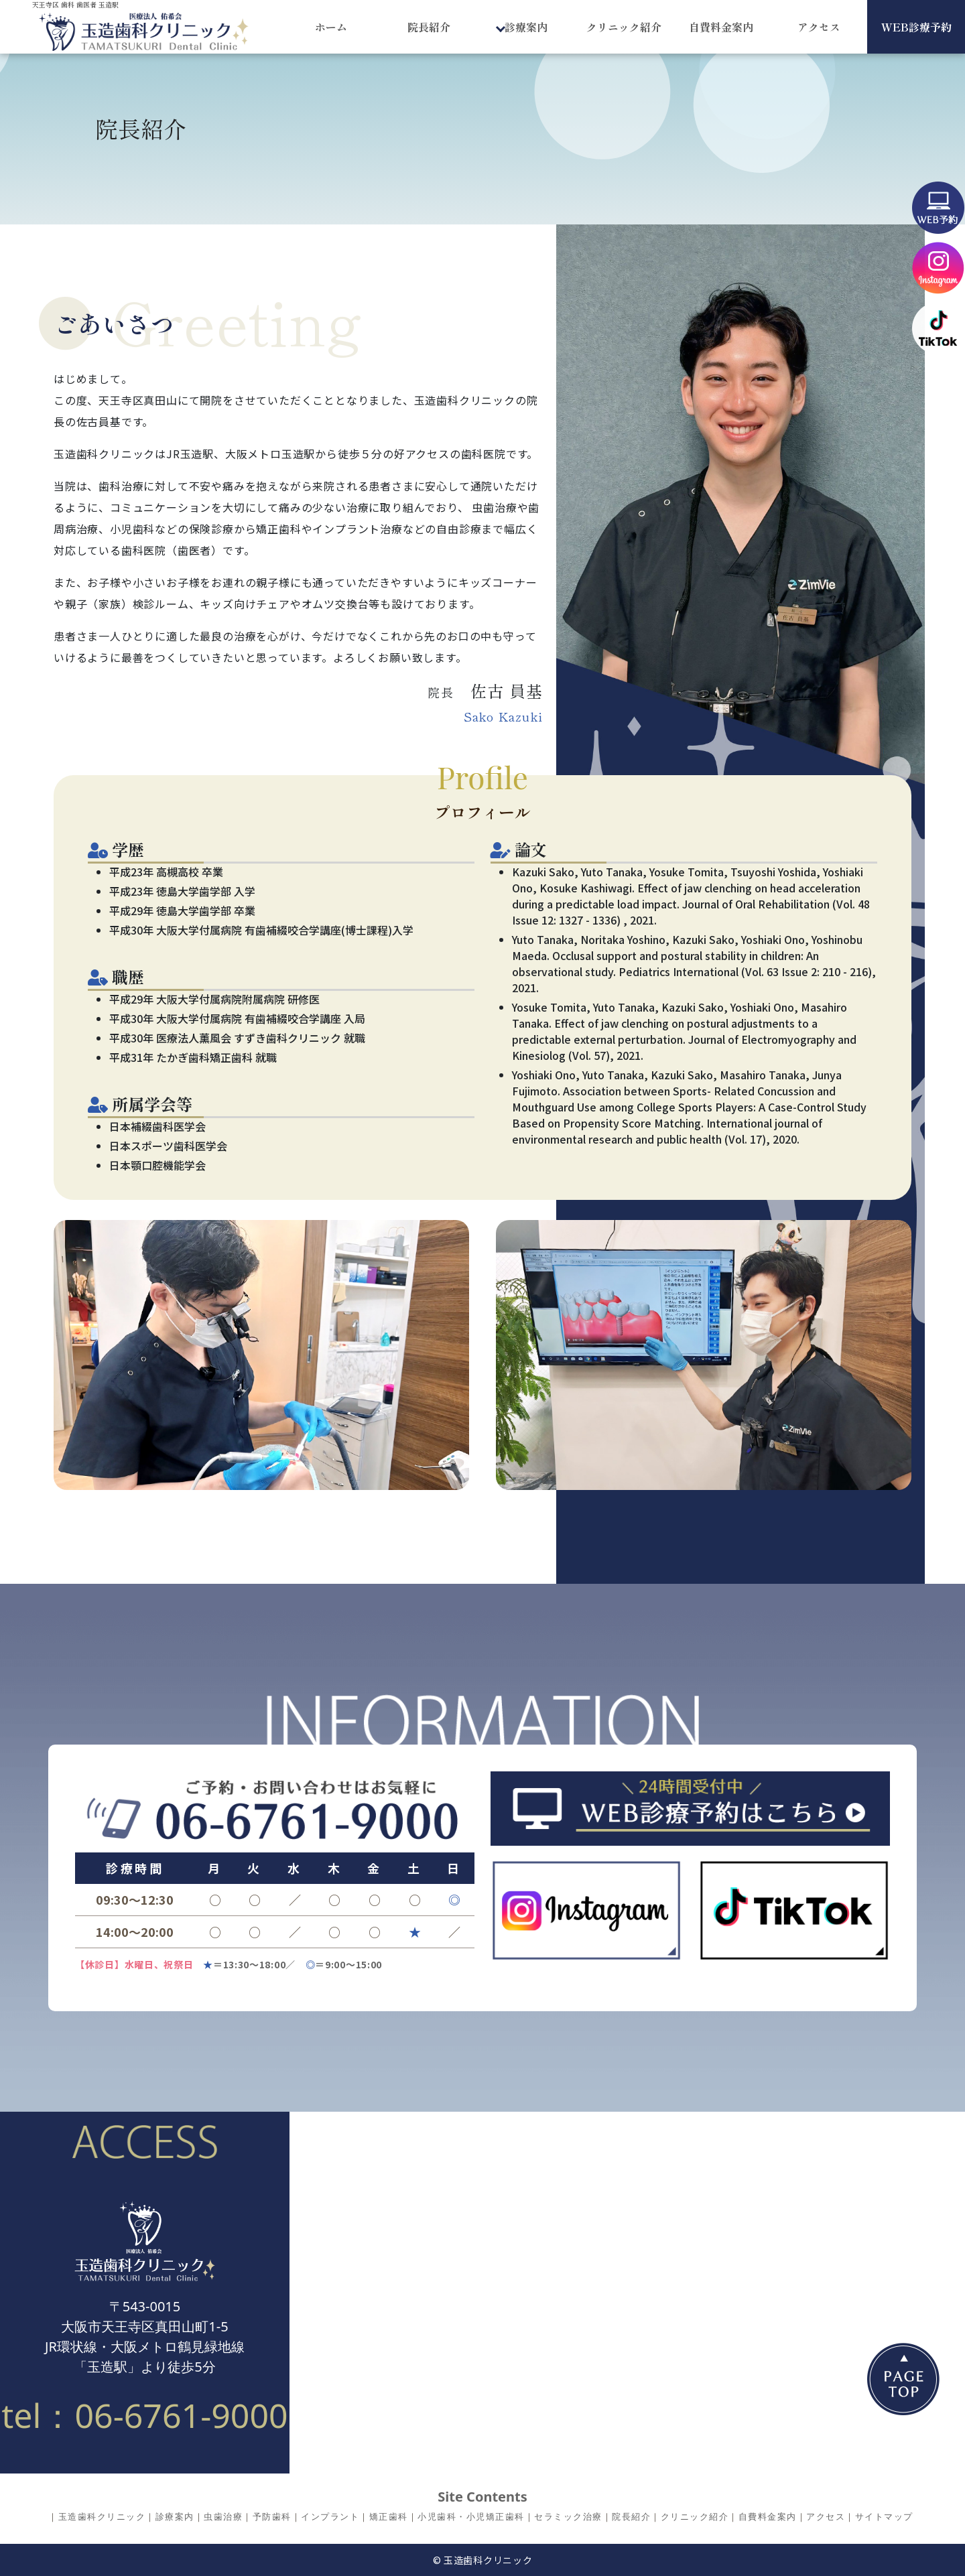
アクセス (818, 27)
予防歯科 (272, 2516)
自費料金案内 (721, 27)
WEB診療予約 (916, 27)
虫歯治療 (223, 2516)
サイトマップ (884, 2516)
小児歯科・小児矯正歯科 (471, 2516)
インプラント (330, 2516)
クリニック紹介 (623, 27)
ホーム (331, 27)
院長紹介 (428, 27)
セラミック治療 (568, 2516)
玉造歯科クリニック (102, 2516)
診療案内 (174, 2516)
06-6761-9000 (180, 2415)
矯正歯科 (388, 2516)
